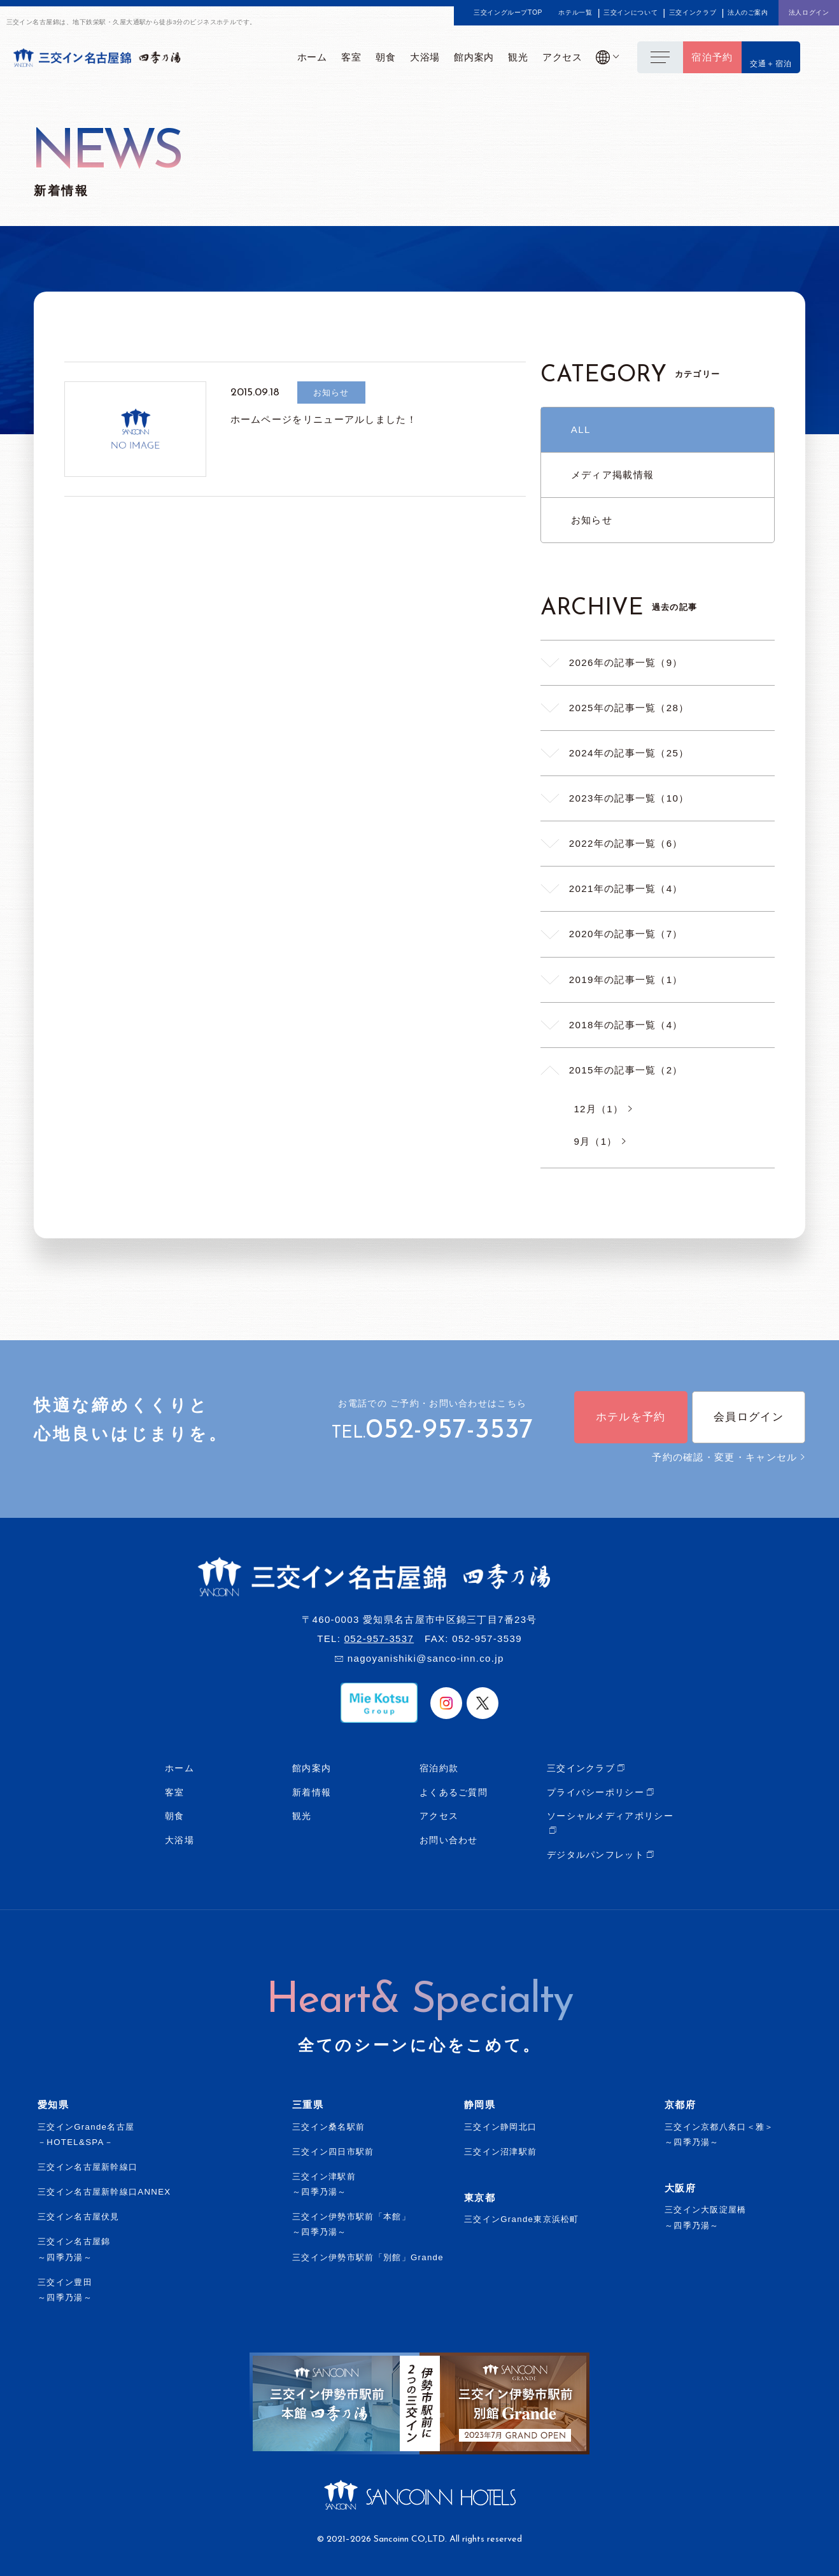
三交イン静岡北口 (500, 2127)
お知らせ (591, 519)
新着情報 (311, 1792)
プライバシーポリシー (595, 1792)
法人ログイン (809, 12)
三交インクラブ (692, 13)
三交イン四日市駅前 (333, 2151)
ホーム (179, 1768)
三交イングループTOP (508, 13)
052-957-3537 (449, 1431)
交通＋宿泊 (771, 63)
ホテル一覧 (575, 13)
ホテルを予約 (631, 1417)
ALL (581, 429)
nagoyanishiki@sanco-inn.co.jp (426, 1658)
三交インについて (630, 13)
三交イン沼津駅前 (500, 2151)
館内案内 (311, 1768)
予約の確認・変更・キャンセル (728, 1457)
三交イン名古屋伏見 (79, 2216)
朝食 (175, 1816)
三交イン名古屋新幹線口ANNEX (104, 2192)
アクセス (439, 1816)
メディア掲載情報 (612, 474)
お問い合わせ (449, 1840)
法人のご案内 (748, 13)
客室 (175, 1792)
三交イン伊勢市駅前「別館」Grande (368, 2257)
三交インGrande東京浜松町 (521, 2219)
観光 (302, 1816)
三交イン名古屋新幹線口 (87, 2167)
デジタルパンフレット (595, 1855)
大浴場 (179, 1840)
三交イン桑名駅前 (328, 2127)
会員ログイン (749, 1417)
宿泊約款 (439, 1768)
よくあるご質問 (454, 1792)
